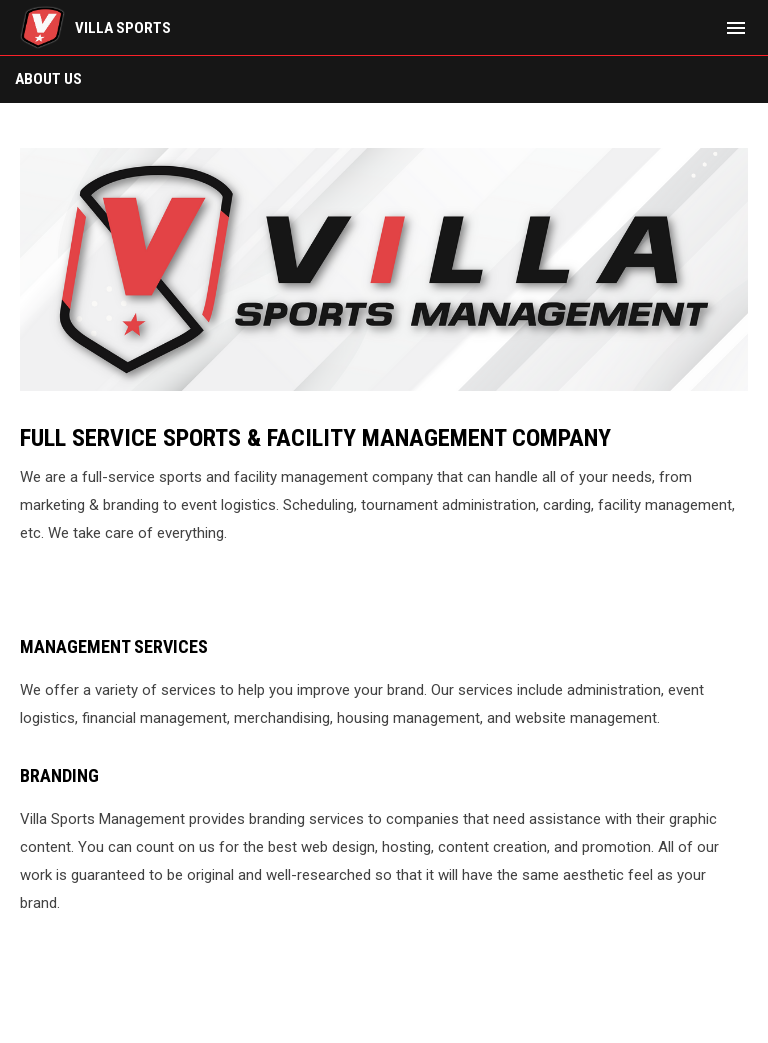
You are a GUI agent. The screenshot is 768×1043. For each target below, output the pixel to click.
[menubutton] (736, 28)
